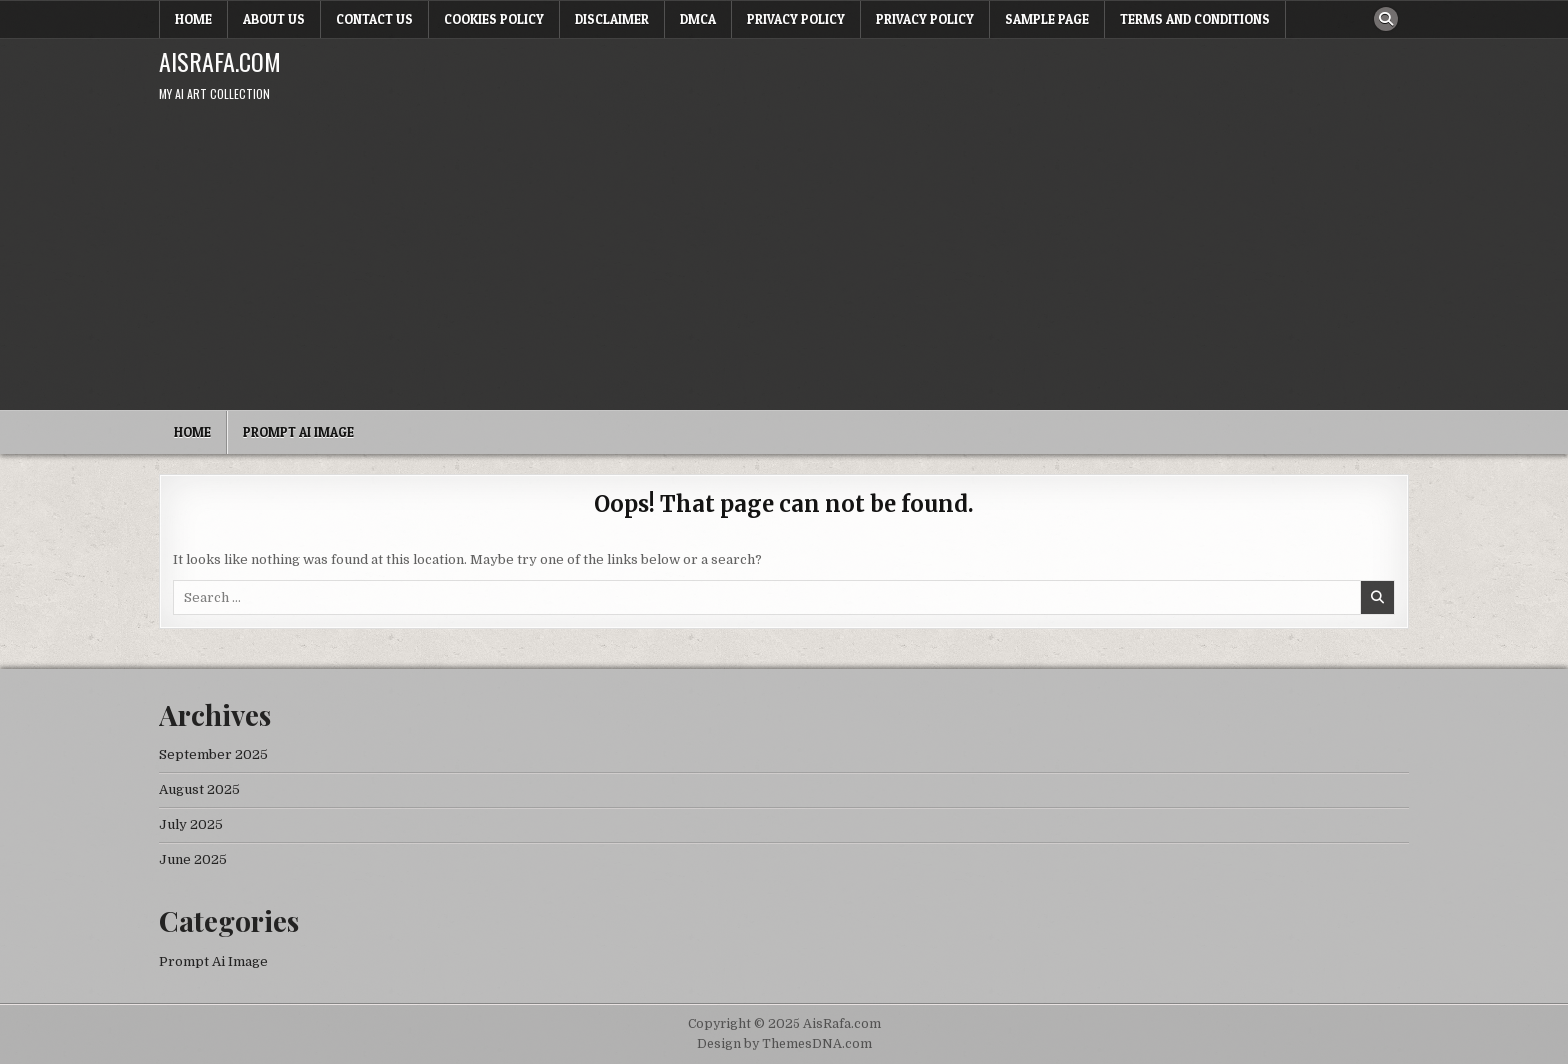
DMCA (698, 19)
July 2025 (191, 824)
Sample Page (1047, 19)
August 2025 (199, 789)
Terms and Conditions (1195, 19)
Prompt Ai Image (298, 432)
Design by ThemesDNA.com (784, 1044)
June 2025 (193, 859)
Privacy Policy (796, 19)
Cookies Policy (494, 19)
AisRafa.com (220, 61)
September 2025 (213, 754)
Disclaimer (612, 19)
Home (193, 19)
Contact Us (374, 19)
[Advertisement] (784, 260)
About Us (274, 19)
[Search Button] (1386, 19)
